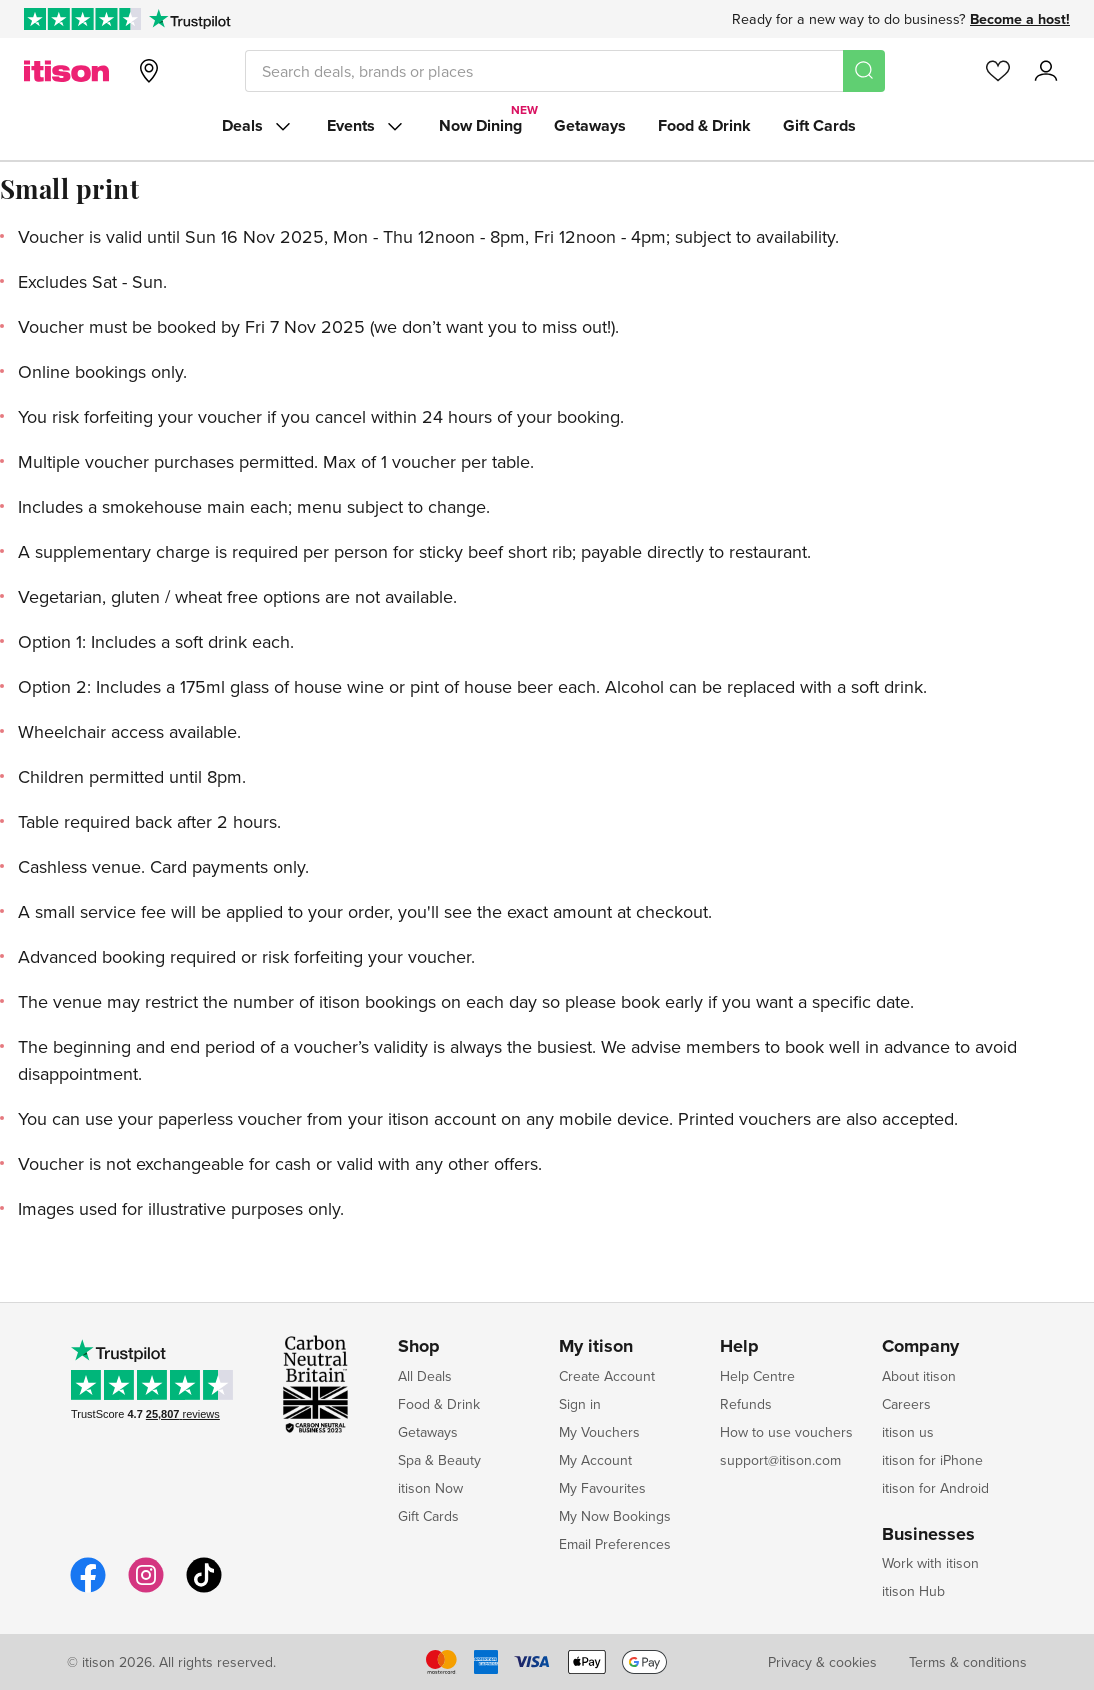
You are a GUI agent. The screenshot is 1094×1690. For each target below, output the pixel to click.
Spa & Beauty (439, 1460)
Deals (258, 126)
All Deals (425, 1376)
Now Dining (480, 125)
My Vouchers (599, 1432)
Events (367, 126)
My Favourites (602, 1488)
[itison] (66, 71)
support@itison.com (780, 1460)
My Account (595, 1460)
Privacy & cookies (822, 1662)
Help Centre (757, 1376)
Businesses (928, 1535)
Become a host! (1020, 19)
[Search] (864, 71)
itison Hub (913, 1591)
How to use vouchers (786, 1432)
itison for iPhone (932, 1460)
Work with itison (930, 1563)
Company (920, 1347)
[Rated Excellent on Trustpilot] (82, 19)
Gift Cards (819, 125)
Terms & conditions (968, 1662)
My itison (596, 1347)
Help (739, 1347)
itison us (908, 1432)
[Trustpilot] (189, 19)
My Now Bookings (615, 1516)
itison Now (430, 1488)
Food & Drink (704, 125)
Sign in (580, 1404)
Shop (419, 1347)
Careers (906, 1404)
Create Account (607, 1376)
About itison (919, 1376)
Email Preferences (615, 1544)
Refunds (746, 1404)
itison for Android (935, 1488)
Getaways (590, 125)
